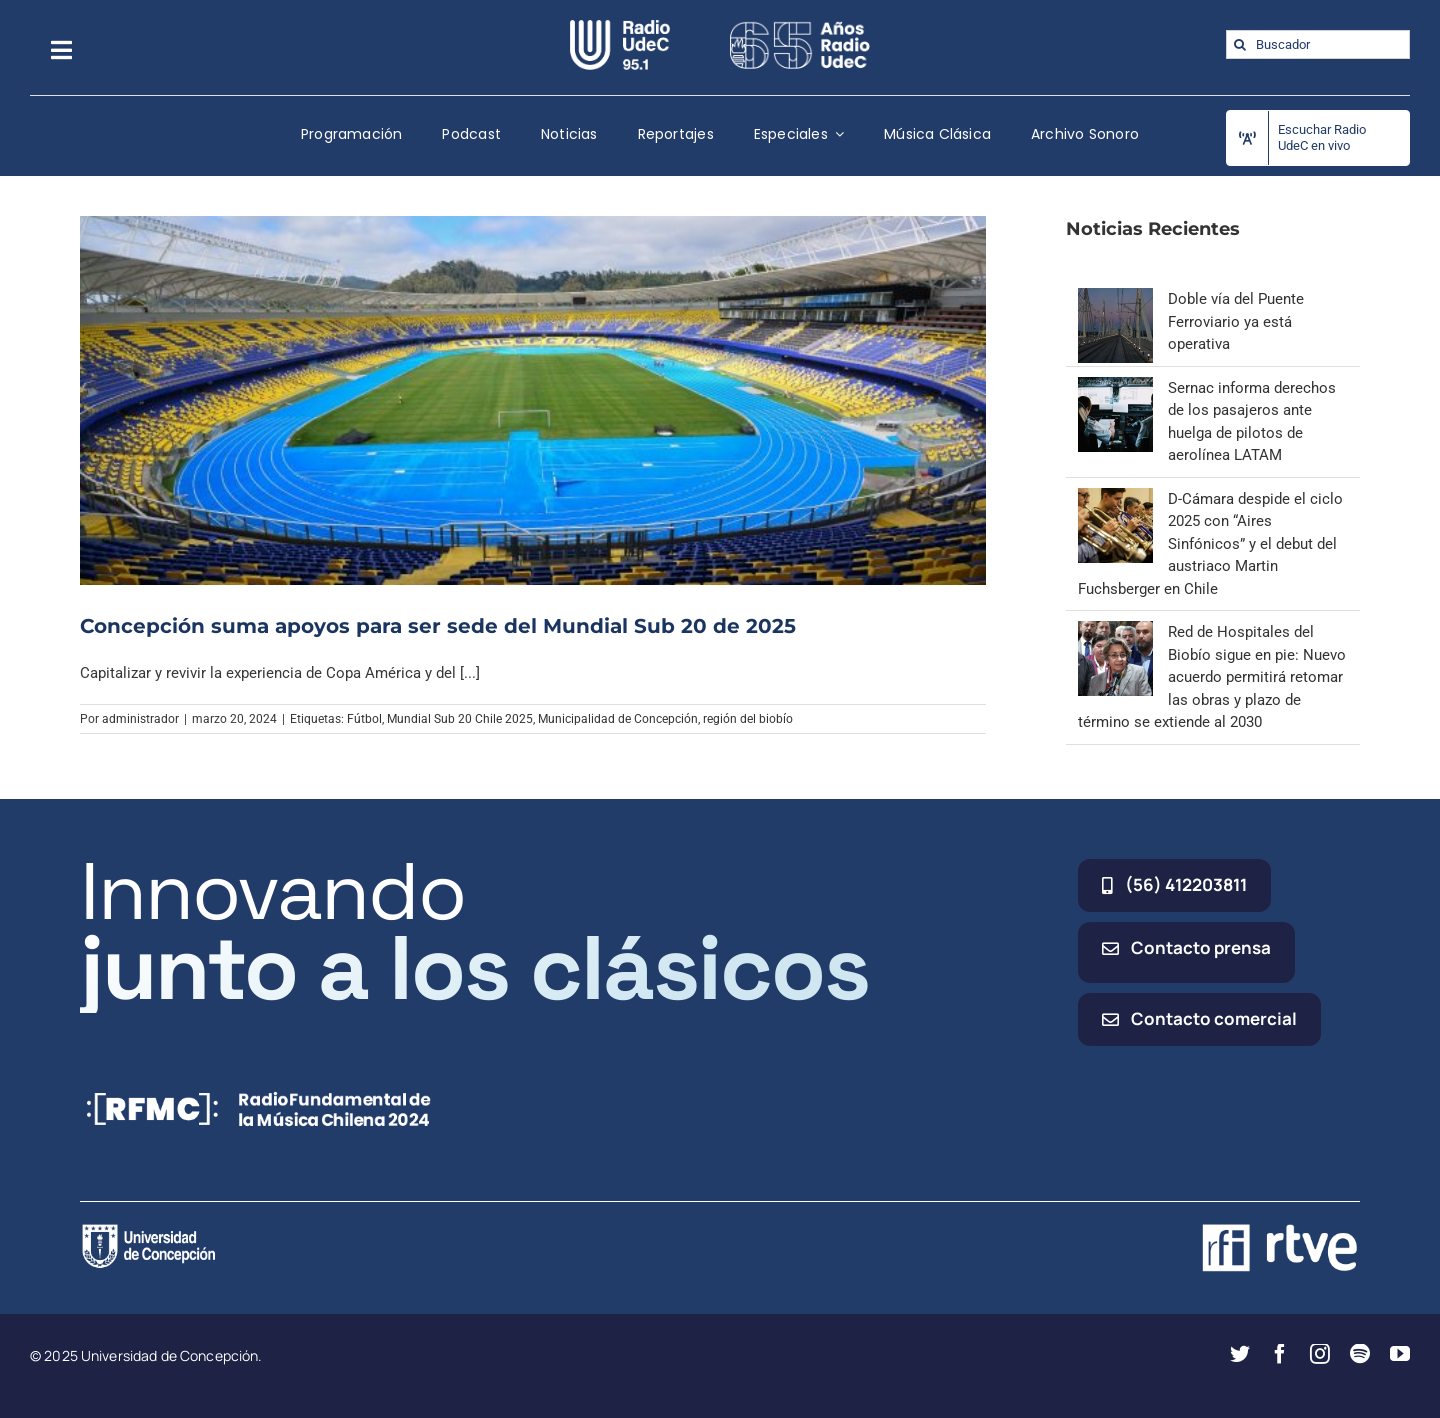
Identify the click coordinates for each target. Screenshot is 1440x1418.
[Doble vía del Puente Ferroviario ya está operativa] (1115, 299)
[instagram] (1320, 1354)
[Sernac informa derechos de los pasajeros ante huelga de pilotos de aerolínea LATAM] (1115, 388)
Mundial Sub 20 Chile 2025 (460, 719)
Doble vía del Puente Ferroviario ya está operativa (1236, 321)
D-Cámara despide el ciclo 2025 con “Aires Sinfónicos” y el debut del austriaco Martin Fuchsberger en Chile (1210, 544)
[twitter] (1240, 1354)
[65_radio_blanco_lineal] (800, 27)
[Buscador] (1318, 44)
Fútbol (364, 719)
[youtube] (1400, 1354)
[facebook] (1280, 1354)
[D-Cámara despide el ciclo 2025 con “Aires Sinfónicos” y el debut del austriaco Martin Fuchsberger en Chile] (1115, 499)
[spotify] (1360, 1354)
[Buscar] (1240, 44)
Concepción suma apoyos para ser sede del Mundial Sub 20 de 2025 (438, 626)
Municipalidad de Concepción (618, 719)
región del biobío (748, 719)
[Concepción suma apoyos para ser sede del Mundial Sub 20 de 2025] (533, 400)
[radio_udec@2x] (620, 27)
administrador (140, 719)
